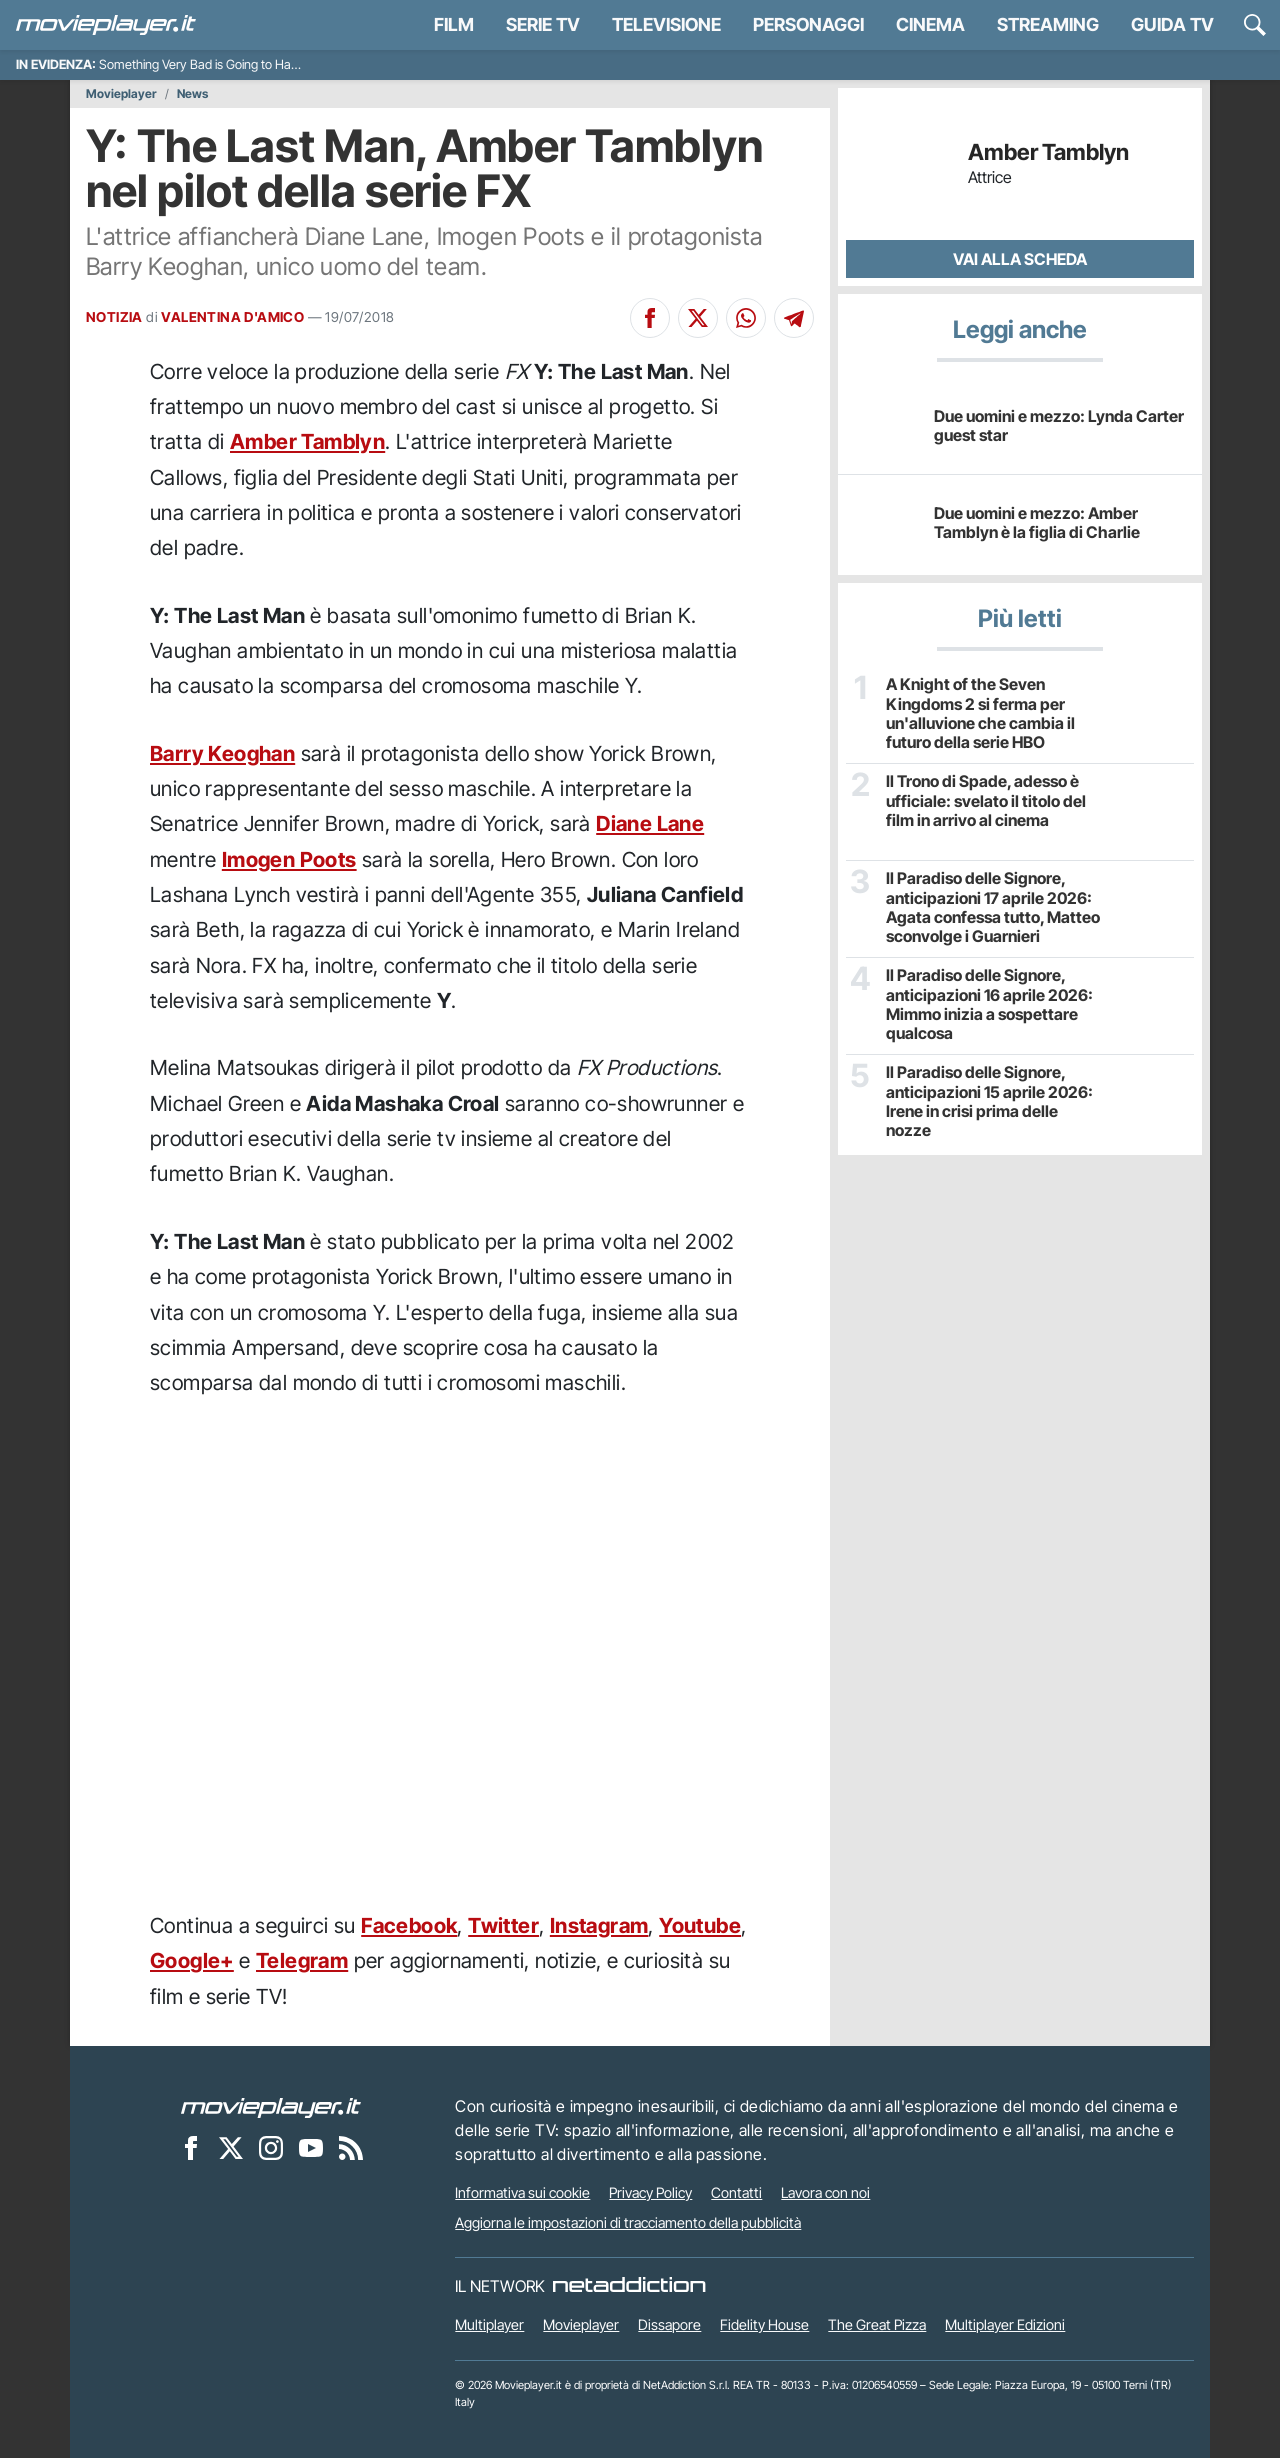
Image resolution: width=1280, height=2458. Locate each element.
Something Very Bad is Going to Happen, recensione (242, 64)
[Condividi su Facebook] (650, 318)
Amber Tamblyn (307, 441)
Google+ (192, 1960)
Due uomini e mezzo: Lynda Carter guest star (1059, 425)
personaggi (808, 24)
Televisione (666, 24)
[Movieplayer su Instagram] (271, 2147)
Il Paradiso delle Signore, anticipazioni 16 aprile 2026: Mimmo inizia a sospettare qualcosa (989, 1004)
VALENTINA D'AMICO (232, 317)
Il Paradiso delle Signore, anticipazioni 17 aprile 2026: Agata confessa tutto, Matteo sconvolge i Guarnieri (993, 907)
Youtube (700, 1925)
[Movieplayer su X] (231, 2147)
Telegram (302, 1960)
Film (454, 24)
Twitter (503, 1925)
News (192, 94)
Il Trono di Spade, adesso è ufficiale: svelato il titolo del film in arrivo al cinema (986, 800)
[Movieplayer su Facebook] (191, 2147)
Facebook (409, 1925)
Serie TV (543, 24)
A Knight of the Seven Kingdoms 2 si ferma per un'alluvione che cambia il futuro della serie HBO (980, 713)
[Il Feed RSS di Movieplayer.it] (351, 2147)
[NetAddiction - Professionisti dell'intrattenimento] (629, 2286)
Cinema (930, 24)
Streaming (1048, 24)
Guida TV (1172, 24)
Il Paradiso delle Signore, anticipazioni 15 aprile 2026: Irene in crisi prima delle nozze (989, 1101)
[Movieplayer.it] (106, 25)
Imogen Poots (289, 859)
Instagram (599, 1925)
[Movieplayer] (271, 2106)
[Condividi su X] (698, 318)
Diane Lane (650, 823)
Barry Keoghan (222, 753)
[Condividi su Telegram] (794, 318)
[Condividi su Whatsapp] (746, 318)
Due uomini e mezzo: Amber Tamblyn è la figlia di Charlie (1037, 522)
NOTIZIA (114, 317)
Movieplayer (121, 94)
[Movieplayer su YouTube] (311, 2147)
